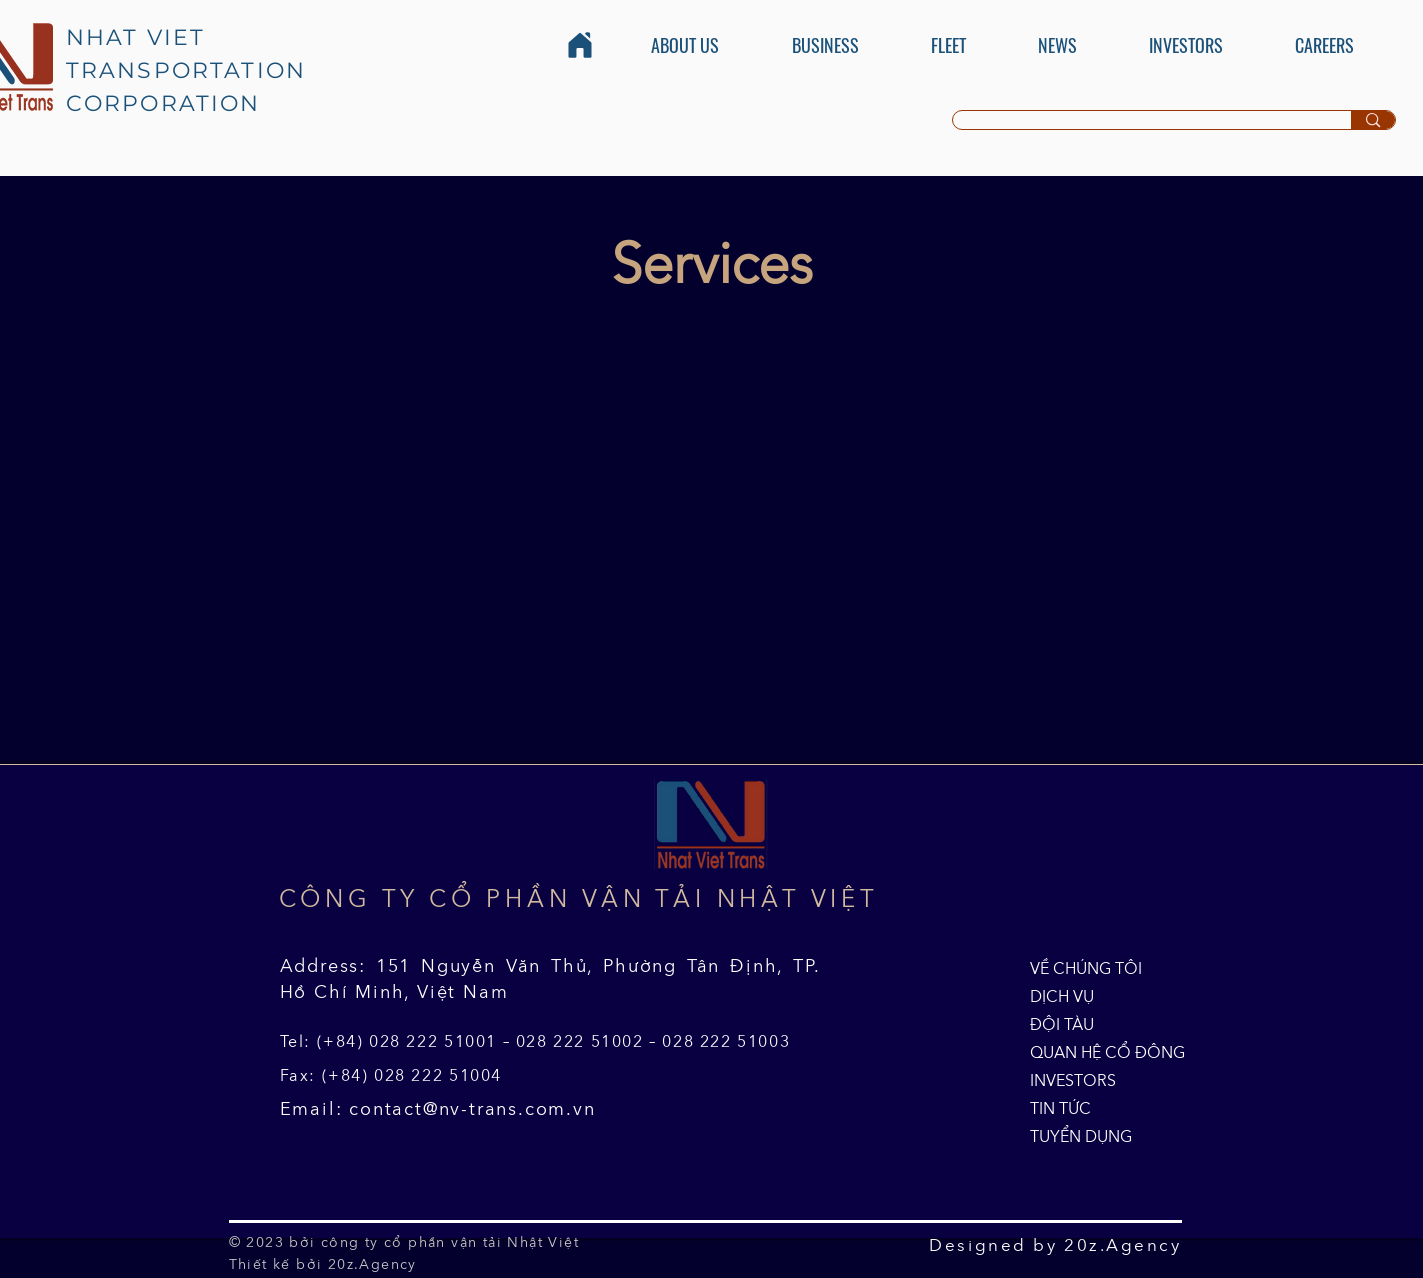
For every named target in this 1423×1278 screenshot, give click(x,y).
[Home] (580, 45)
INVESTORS (1073, 1080)
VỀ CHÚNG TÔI (1076, 968)
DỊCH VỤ (1062, 996)
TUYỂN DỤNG (1076, 1136)
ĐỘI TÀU (1062, 1024)
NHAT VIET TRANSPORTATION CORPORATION (186, 70)
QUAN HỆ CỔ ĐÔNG (1076, 1052)
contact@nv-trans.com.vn (472, 1109)
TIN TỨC (1060, 1108)
